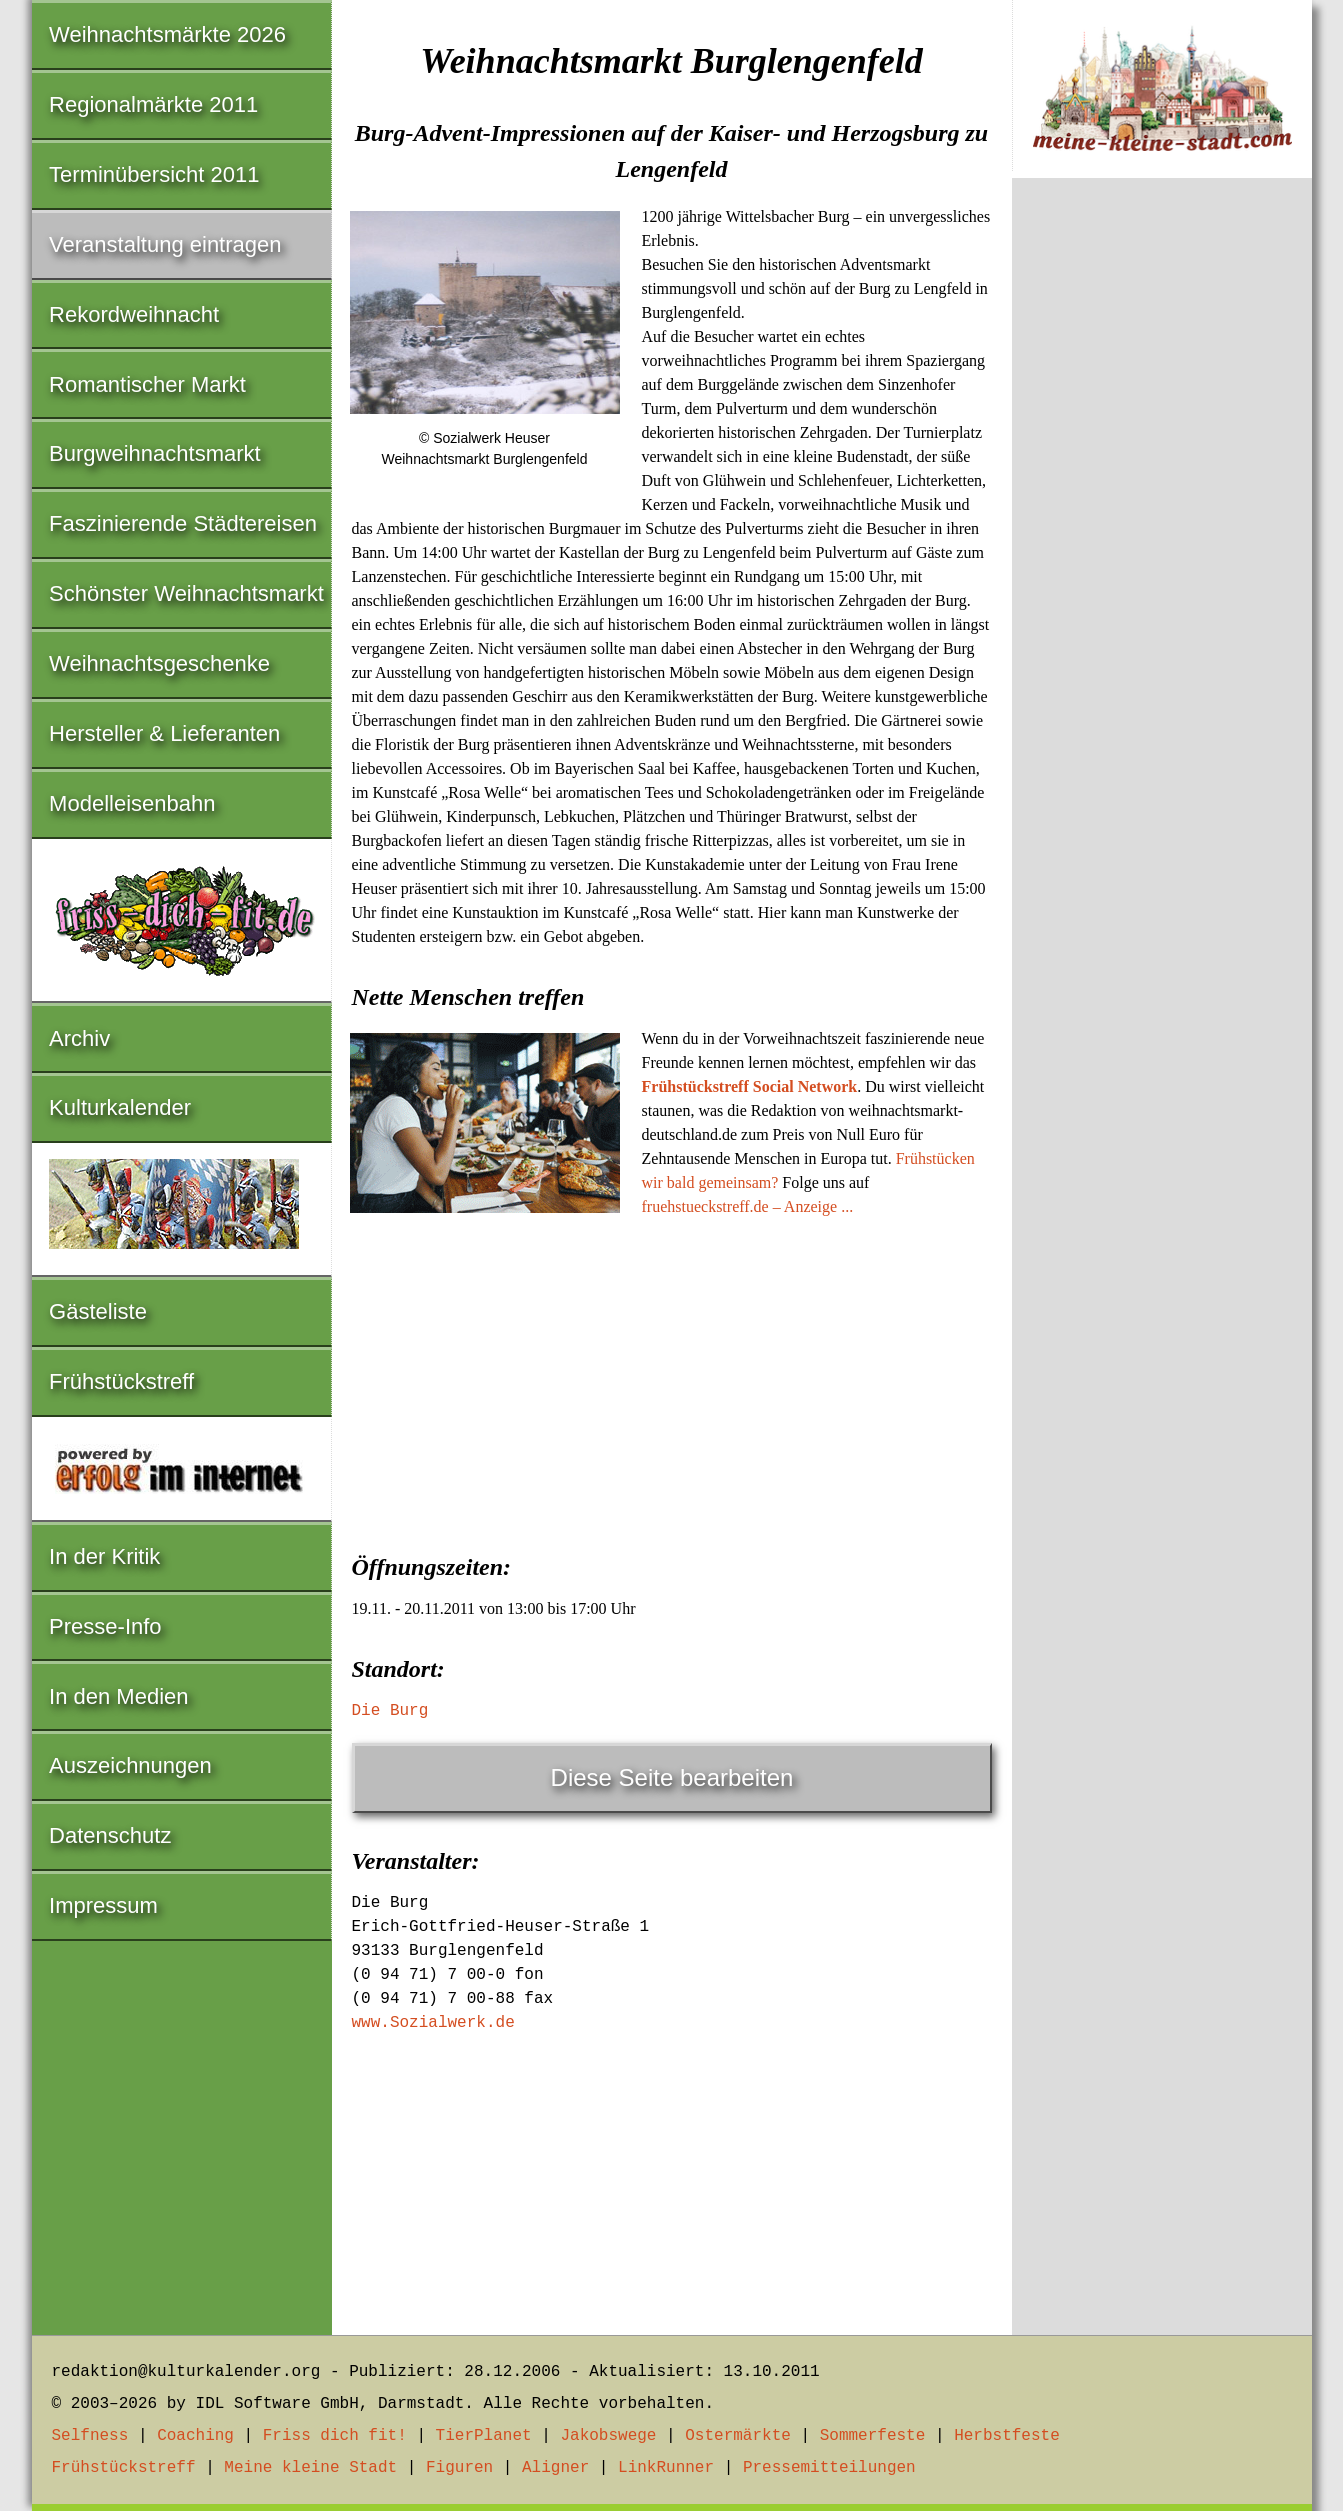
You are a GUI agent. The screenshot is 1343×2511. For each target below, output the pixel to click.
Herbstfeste (1007, 2436)
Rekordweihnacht (134, 314)
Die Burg (390, 1711)
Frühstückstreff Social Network (750, 1086)
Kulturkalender (120, 1107)
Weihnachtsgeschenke (159, 663)
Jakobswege (608, 2436)
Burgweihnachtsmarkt (155, 453)
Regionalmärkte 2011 (153, 104)
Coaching (195, 2436)
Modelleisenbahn (132, 803)
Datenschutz (110, 1835)
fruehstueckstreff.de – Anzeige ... (748, 1206)
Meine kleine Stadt (310, 2468)
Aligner (555, 2468)
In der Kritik (104, 1556)
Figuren (459, 2468)
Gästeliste (98, 1311)
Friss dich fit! (335, 2436)
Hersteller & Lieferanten (164, 733)
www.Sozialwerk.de (433, 2023)
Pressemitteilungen (829, 2468)
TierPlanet (484, 2436)
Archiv (79, 1038)
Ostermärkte (738, 2436)
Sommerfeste (873, 2436)
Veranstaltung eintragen (165, 244)
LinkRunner (666, 2468)
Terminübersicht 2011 (154, 174)
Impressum (103, 1905)
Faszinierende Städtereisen (183, 523)
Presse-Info (105, 1626)
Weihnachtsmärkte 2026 (167, 34)
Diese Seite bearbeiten (672, 1777)
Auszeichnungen (130, 1765)
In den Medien (118, 1696)
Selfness (90, 2436)
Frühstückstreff (121, 1381)
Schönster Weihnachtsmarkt (186, 593)
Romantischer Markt (147, 384)
